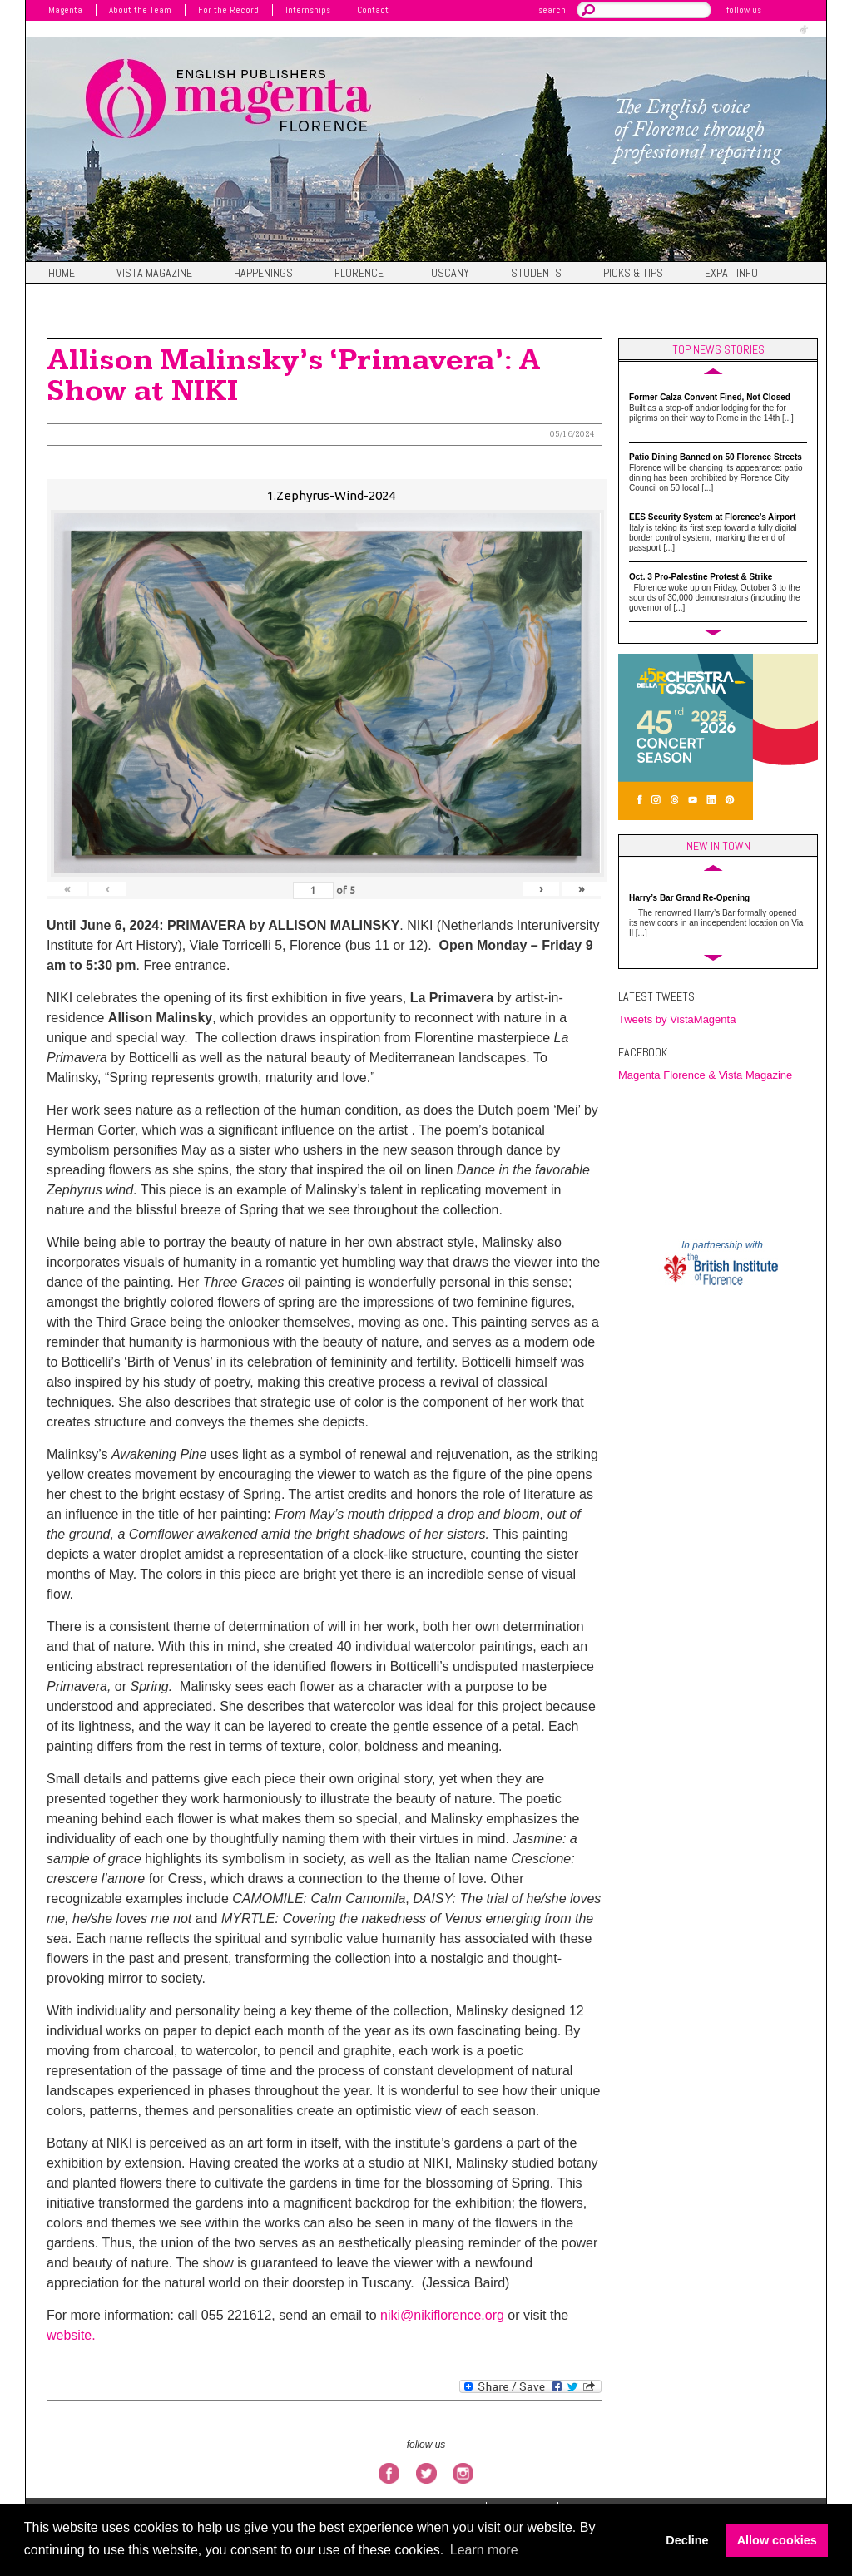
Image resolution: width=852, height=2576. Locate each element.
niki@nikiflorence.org (442, 2315)
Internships (307, 10)
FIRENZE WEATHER (722, 1159)
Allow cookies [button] (777, 2540)
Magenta (65, 10)
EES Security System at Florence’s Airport (712, 517)
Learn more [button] (484, 2550)
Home (61, 273)
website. (71, 2335)
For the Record (228, 10)
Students (536, 273)
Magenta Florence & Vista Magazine (705, 1075)
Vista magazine (154, 273)
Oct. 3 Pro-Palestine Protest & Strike (700, 576)
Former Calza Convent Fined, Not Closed (709, 397)
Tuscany (447, 273)
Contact (373, 10)
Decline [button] (687, 2540)
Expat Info (731, 273)
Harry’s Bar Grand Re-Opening (689, 897)
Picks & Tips (633, 273)
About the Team (140, 10)
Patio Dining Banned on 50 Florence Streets (715, 457)
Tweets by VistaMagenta (677, 1019)
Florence (359, 273)
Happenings (263, 273)
